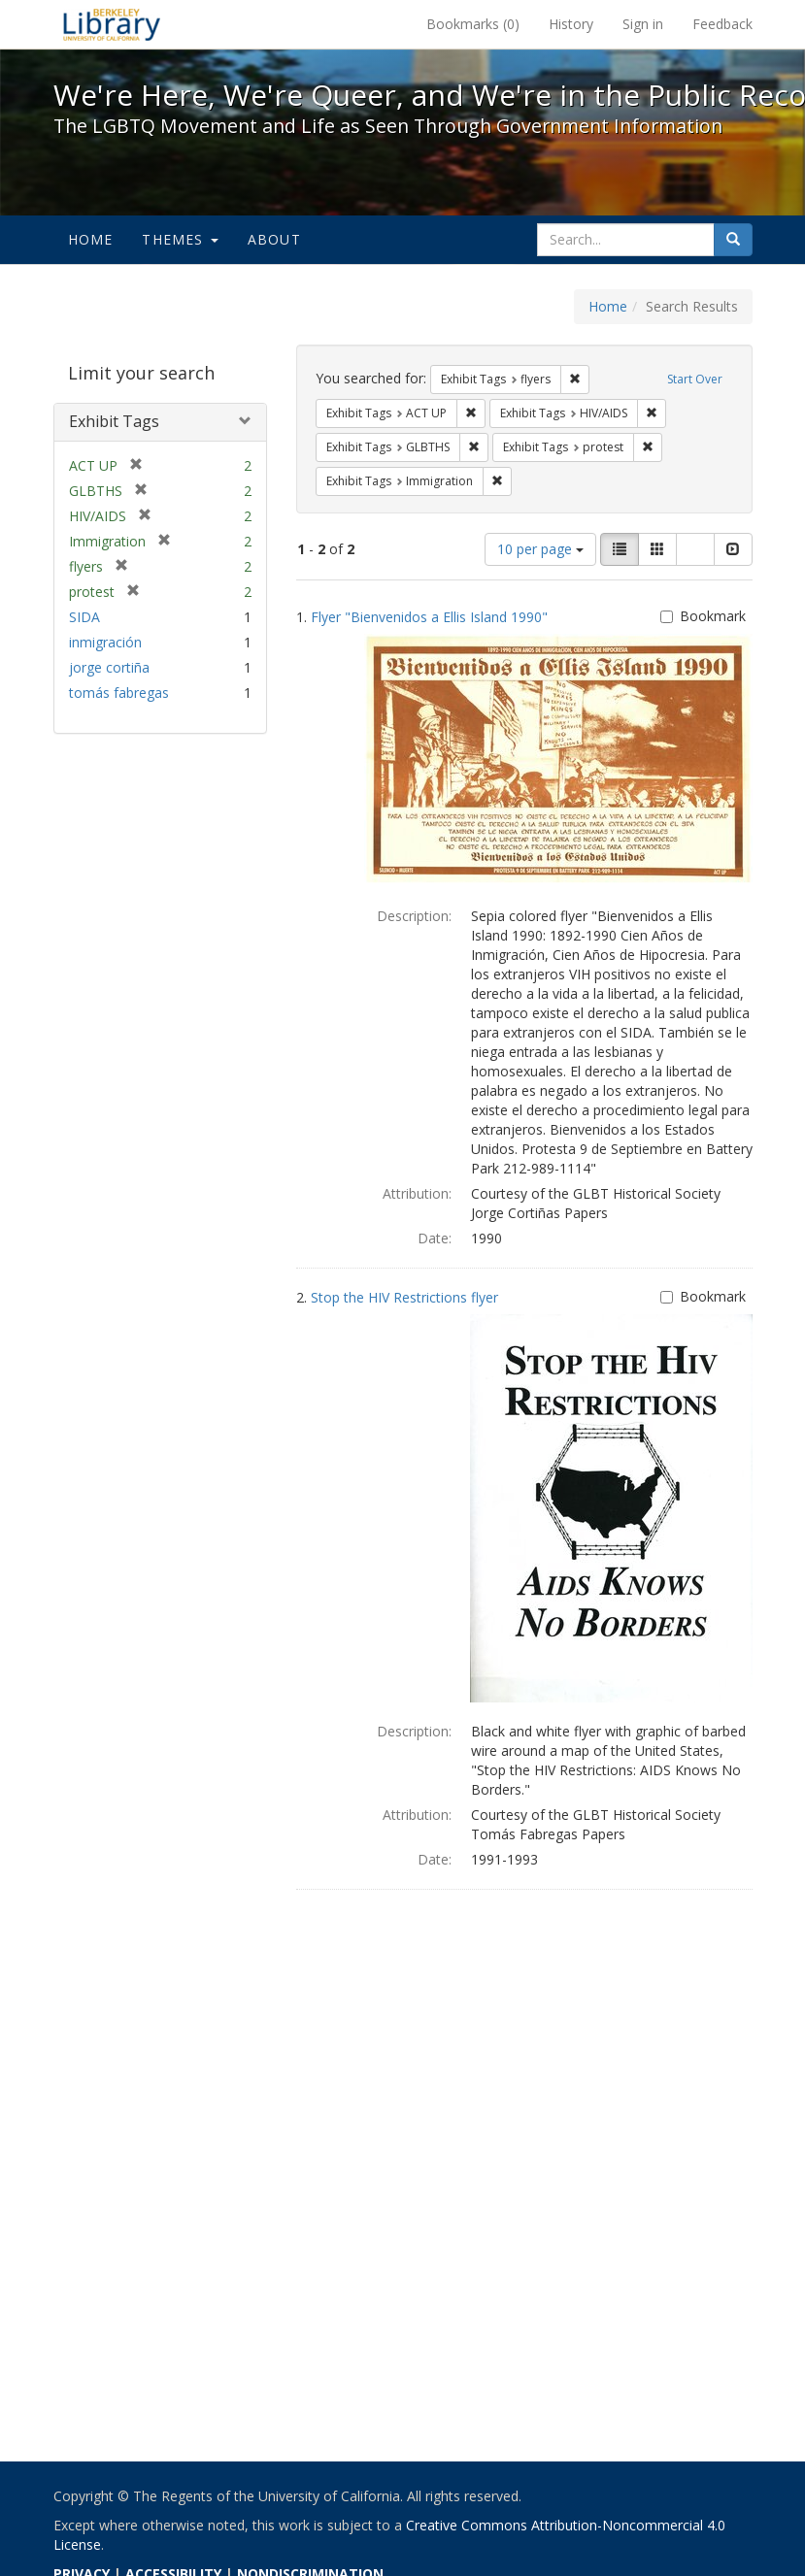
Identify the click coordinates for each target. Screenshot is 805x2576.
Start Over (694, 379)
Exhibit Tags (114, 421)
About (274, 239)
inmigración (105, 642)
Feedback (722, 24)
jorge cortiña (109, 667)
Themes (180, 239)
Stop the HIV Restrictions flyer (404, 1297)
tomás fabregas (119, 692)
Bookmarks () (473, 24)
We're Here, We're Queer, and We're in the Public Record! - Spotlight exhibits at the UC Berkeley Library (111, 24)
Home (91, 239)
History (571, 24)
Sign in (642, 24)
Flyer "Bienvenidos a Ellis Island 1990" (429, 617)
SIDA (84, 617)
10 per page (540, 549)
